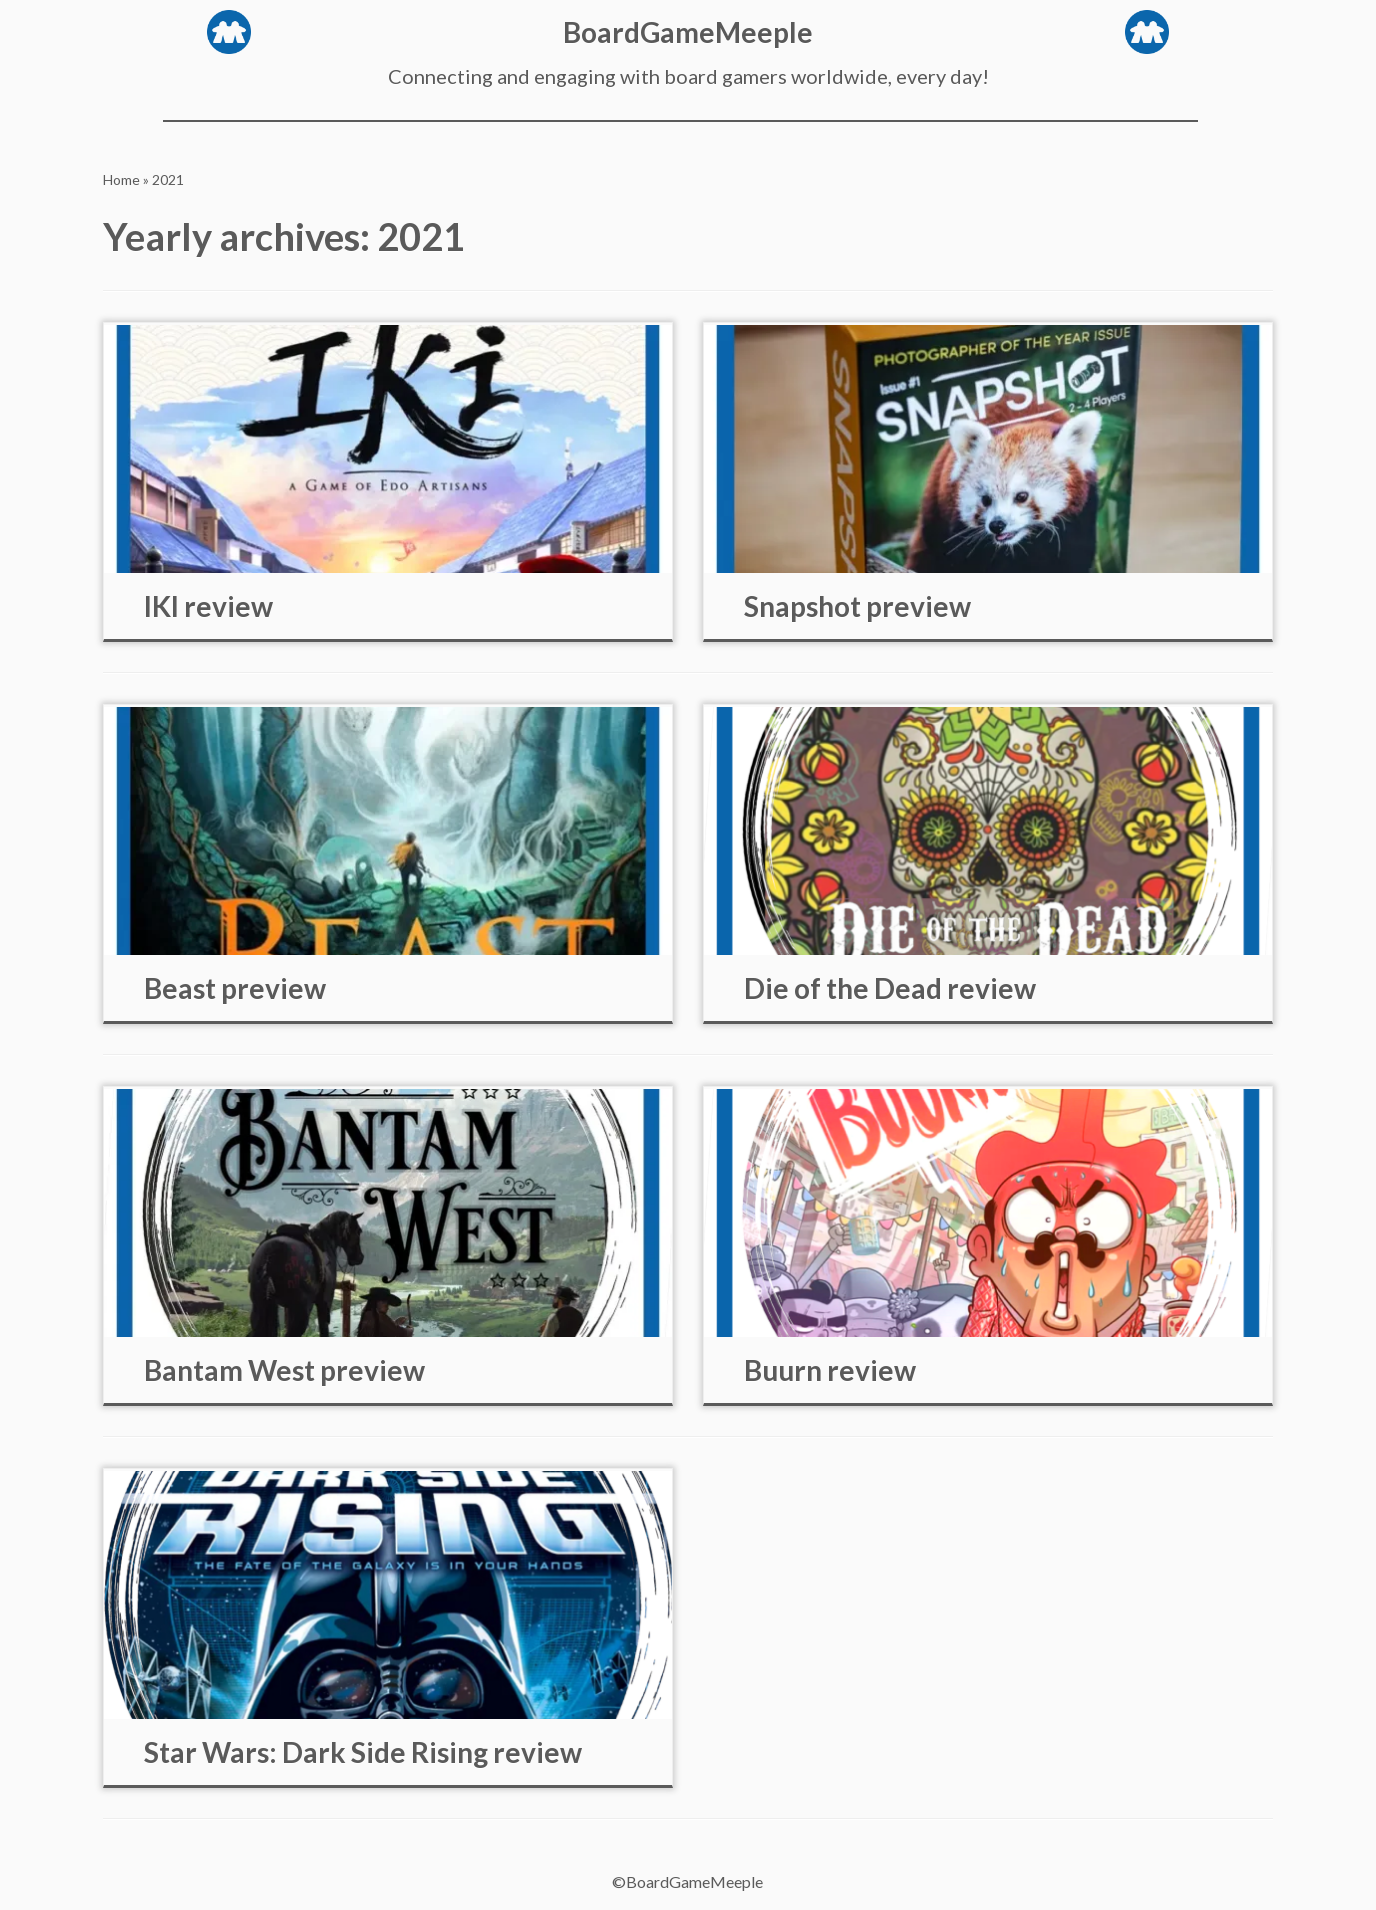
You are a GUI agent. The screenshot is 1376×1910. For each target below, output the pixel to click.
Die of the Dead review (890, 988)
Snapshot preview (857, 606)
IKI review (208, 606)
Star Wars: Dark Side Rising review (363, 1752)
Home (121, 179)
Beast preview (235, 988)
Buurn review (830, 1370)
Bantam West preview (284, 1370)
